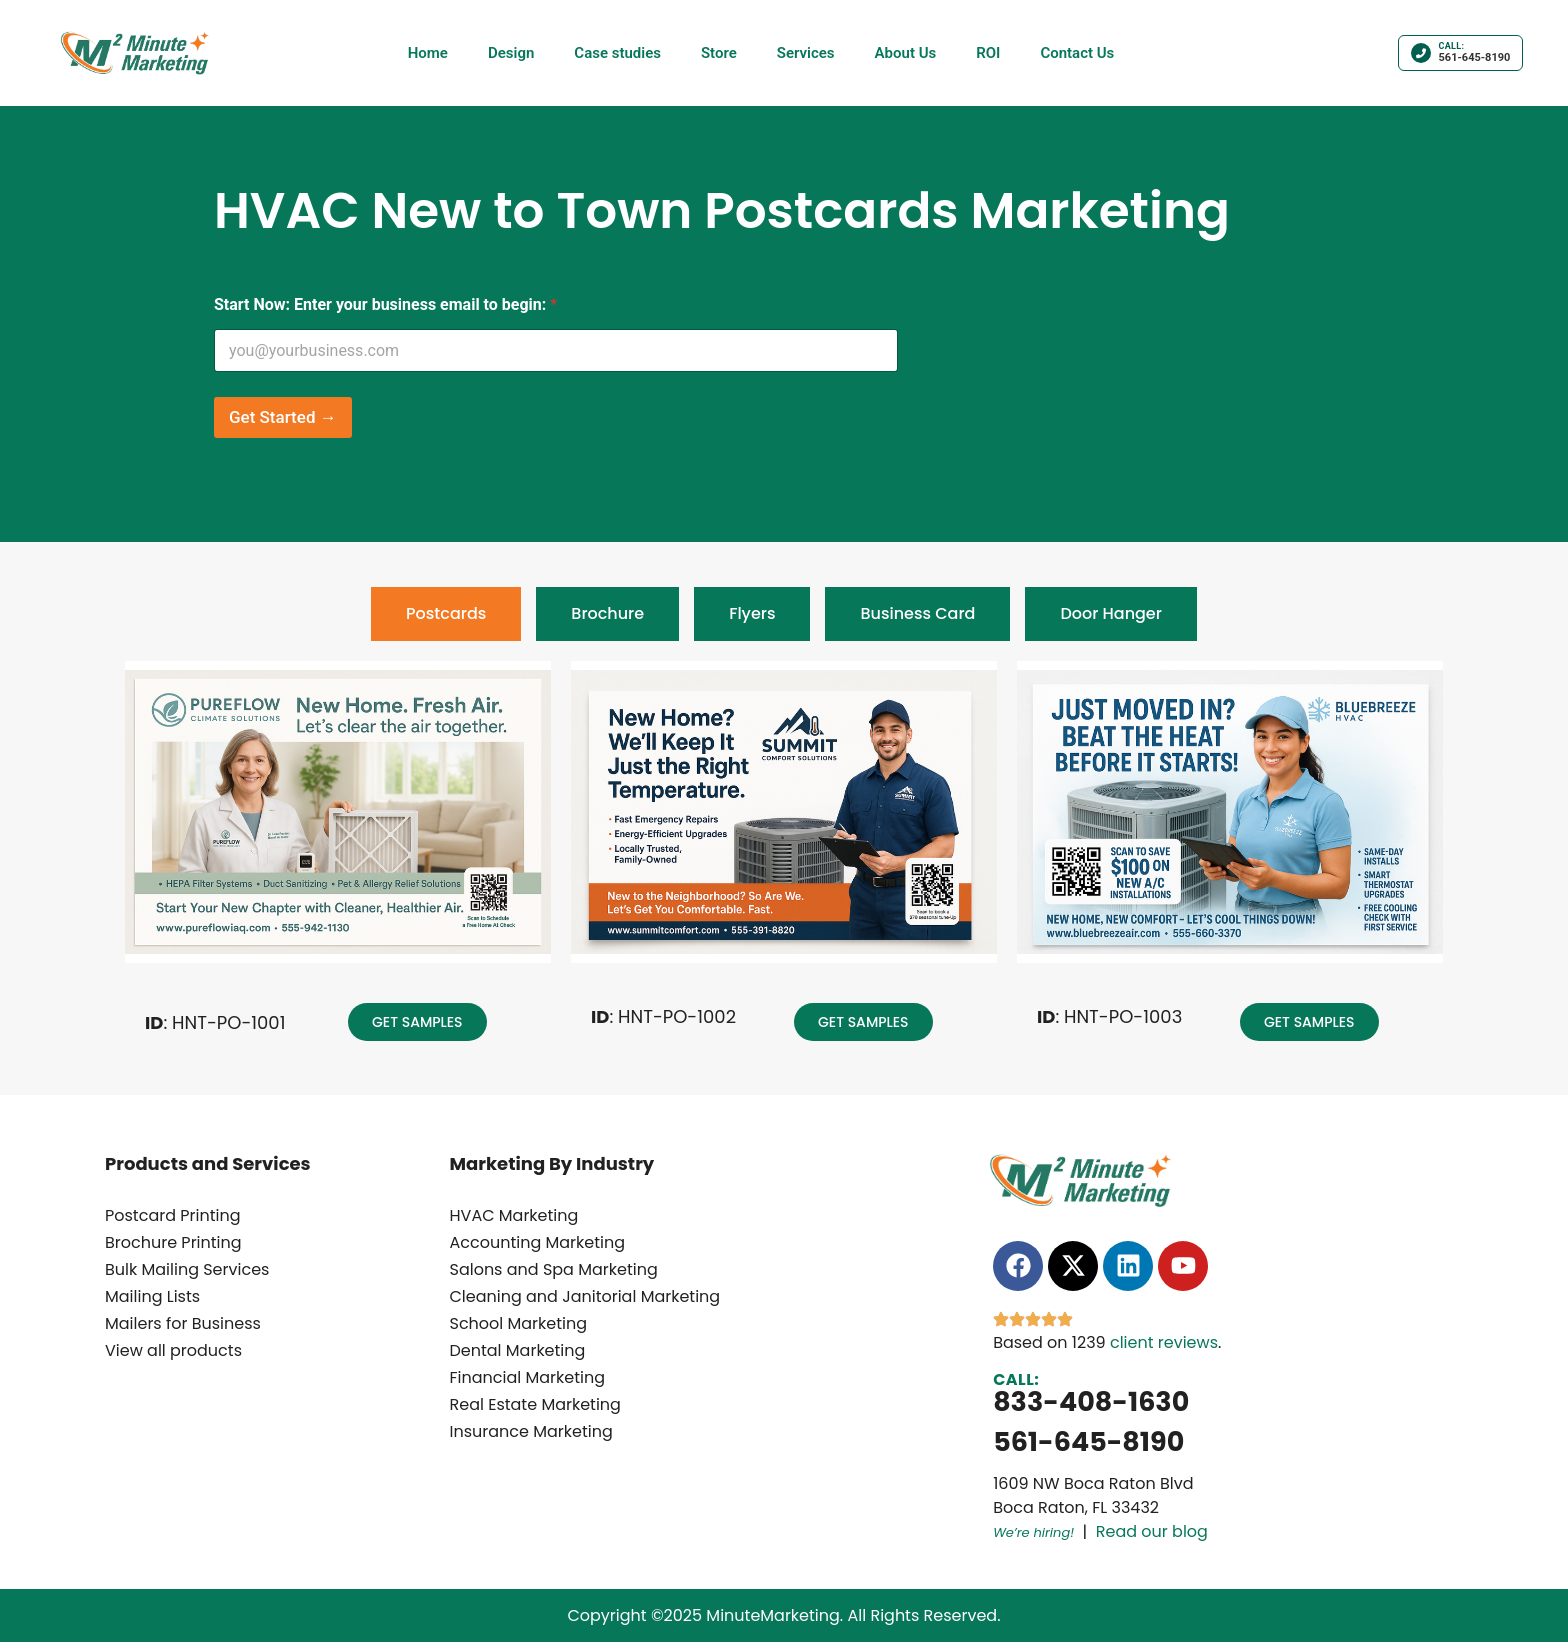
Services (806, 53)
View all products (173, 1350)
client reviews (1164, 1342)
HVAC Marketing (514, 1215)
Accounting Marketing (538, 1242)
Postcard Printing (173, 1215)
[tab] (446, 614)
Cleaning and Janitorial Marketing (585, 1296)
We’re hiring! (1033, 1532)
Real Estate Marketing (535, 1404)
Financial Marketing (528, 1377)
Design (511, 53)
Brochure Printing (173, 1242)
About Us (906, 53)
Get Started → (283, 417)
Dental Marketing (518, 1350)
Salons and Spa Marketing (554, 1269)
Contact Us (1077, 53)
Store (719, 53)
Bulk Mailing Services (187, 1269)
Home (428, 53)
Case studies (617, 53)
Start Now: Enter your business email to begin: (385, 304)
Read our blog (1152, 1531)
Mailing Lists (152, 1296)
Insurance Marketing (531, 1431)
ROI (988, 53)
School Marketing (519, 1323)
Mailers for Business (183, 1323)
